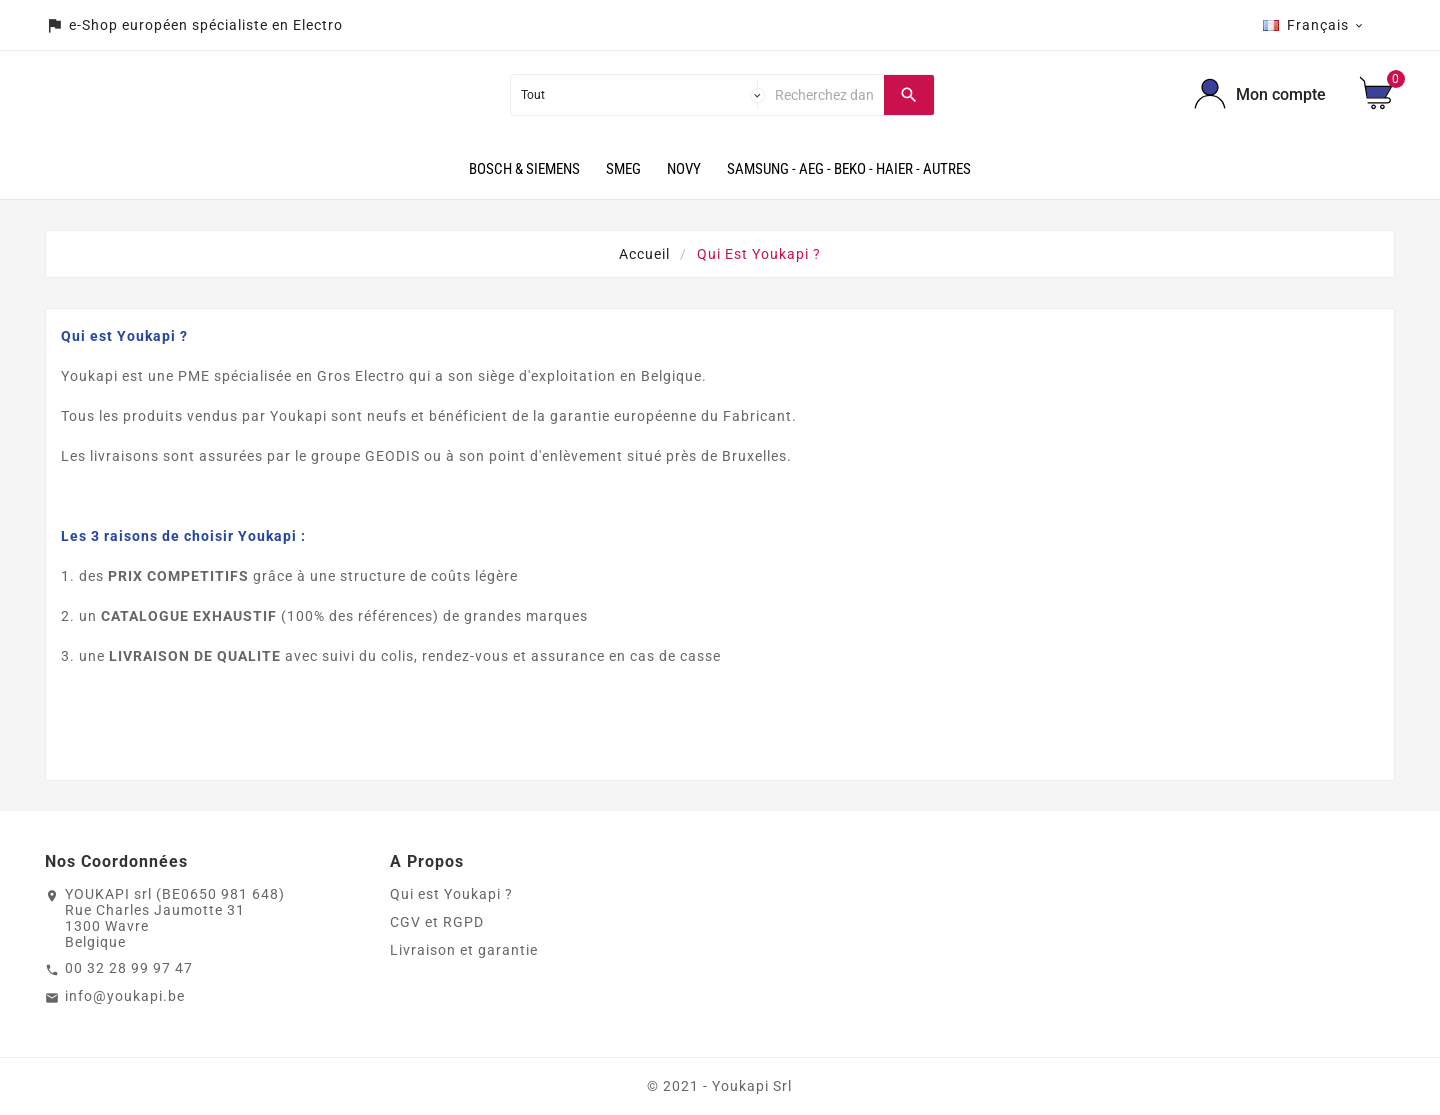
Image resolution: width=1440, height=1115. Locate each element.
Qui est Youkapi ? (451, 894)
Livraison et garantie (464, 950)
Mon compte (1281, 94)
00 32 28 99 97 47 (129, 968)
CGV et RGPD (437, 922)
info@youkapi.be (125, 996)
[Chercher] (824, 95)
